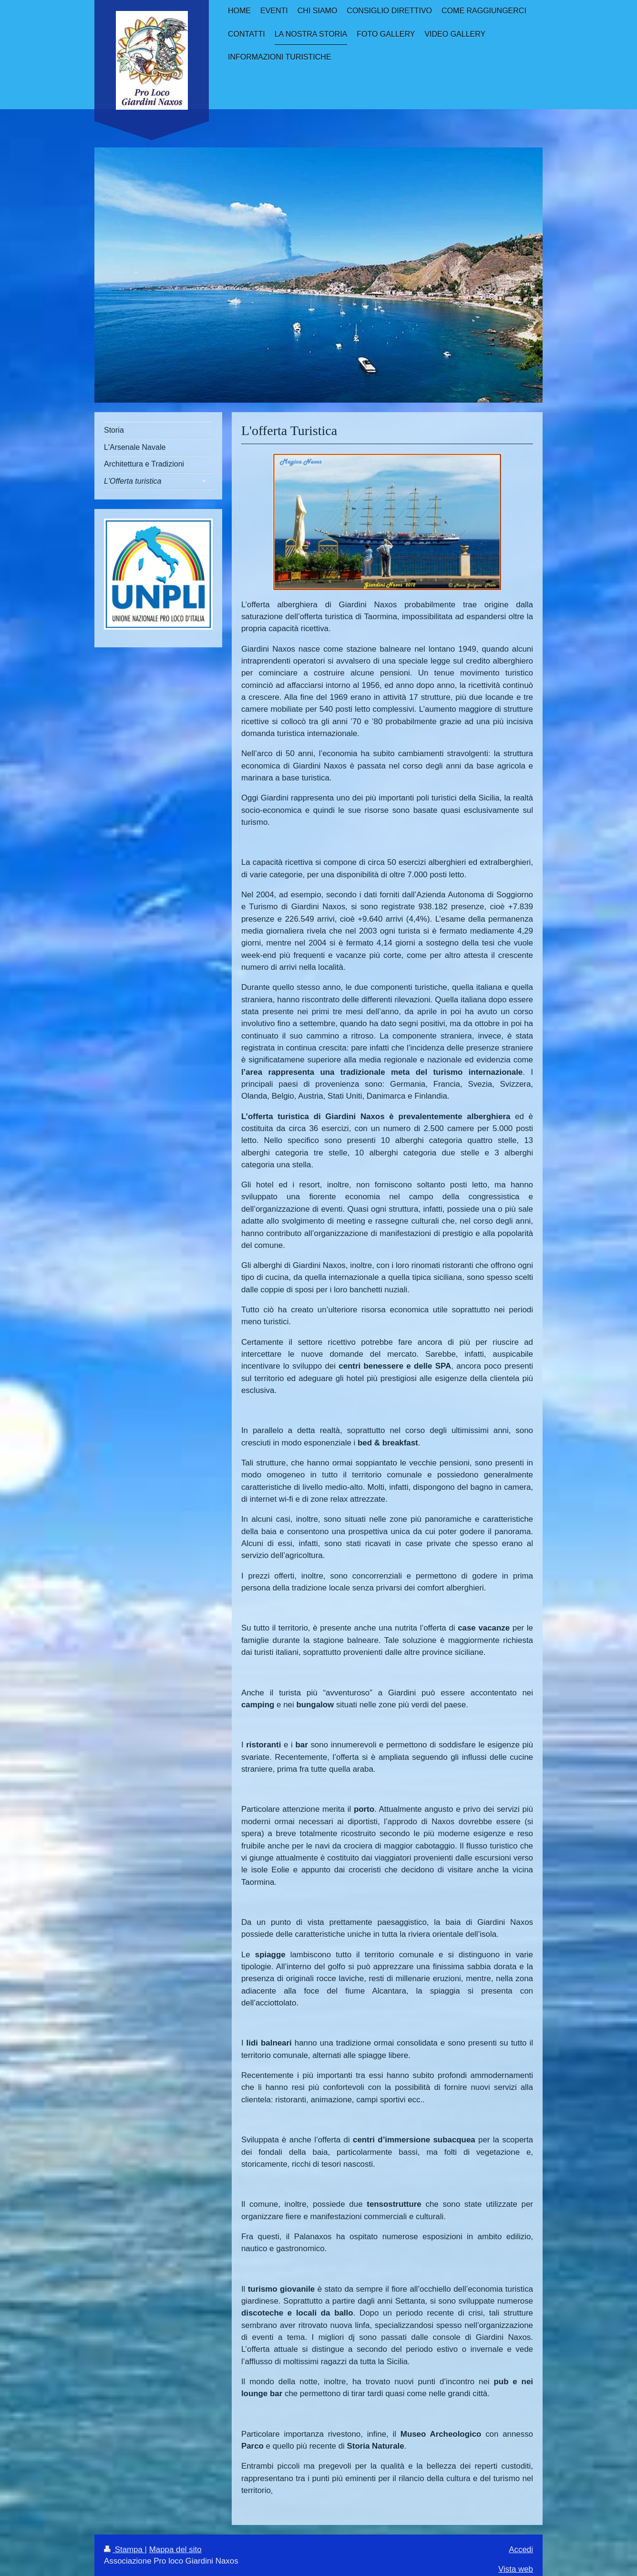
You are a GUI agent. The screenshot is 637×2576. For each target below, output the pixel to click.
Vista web (515, 2569)
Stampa (124, 2549)
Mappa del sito (175, 2549)
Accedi (521, 2549)
